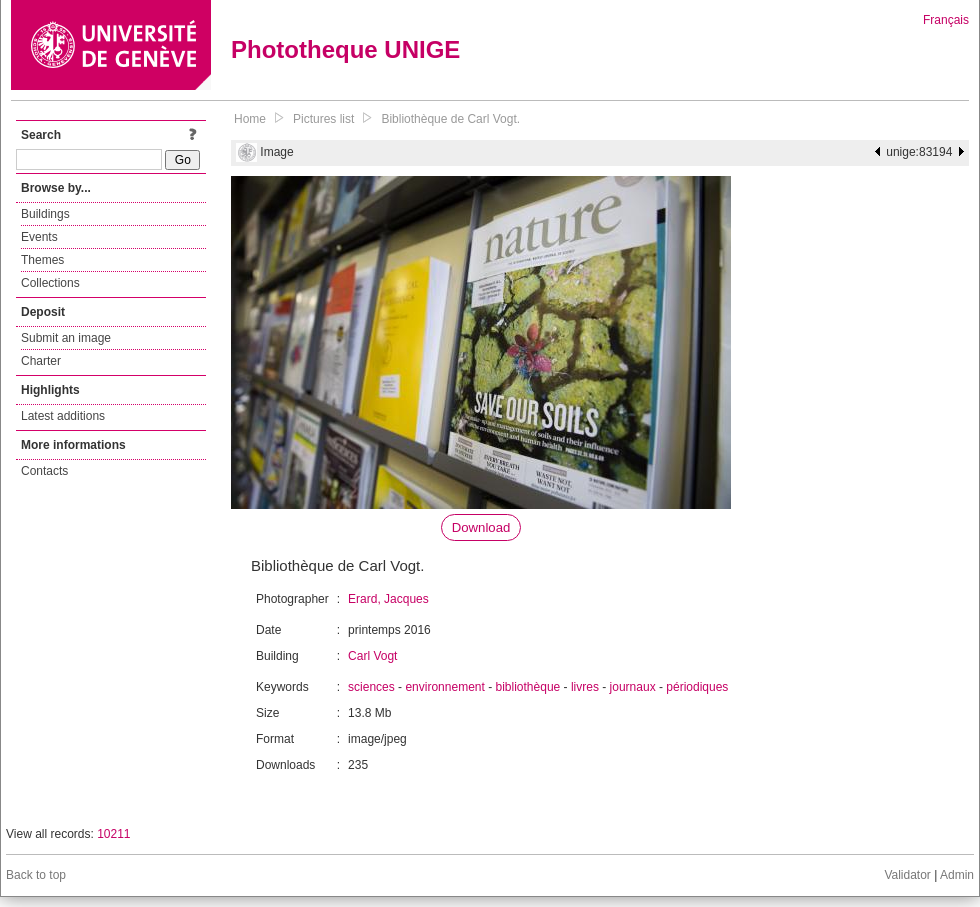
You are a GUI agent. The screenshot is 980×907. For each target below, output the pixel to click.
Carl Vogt (372, 656)
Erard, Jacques (388, 599)
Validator (907, 875)
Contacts (44, 471)
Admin (957, 875)
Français (946, 20)
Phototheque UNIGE (345, 49)
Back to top (36, 875)
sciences (371, 687)
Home (250, 119)
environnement (444, 687)
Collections (50, 283)
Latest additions (63, 416)
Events (39, 237)
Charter (41, 361)
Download (481, 527)
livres (585, 687)
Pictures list (323, 119)
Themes (42, 260)
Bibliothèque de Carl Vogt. (450, 119)
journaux (633, 687)
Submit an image (66, 338)
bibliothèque (528, 687)
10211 (113, 834)
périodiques (697, 687)
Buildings (45, 214)
